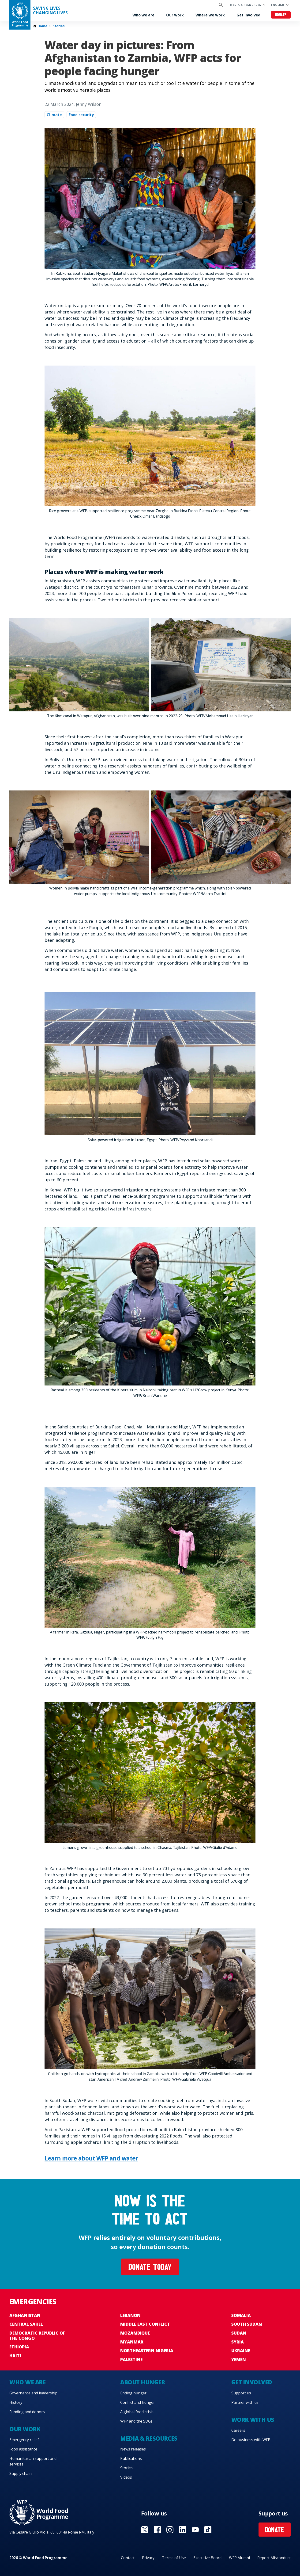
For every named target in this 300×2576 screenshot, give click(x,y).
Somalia (241, 2315)
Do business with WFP (250, 2439)
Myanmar (131, 2342)
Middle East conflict (145, 2324)
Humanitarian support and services (32, 2461)
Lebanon (130, 2315)
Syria (237, 2342)
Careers (238, 2430)
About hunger (142, 2382)
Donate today (150, 2268)
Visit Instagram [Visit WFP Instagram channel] (169, 2529)
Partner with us (245, 2402)
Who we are (143, 15)
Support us (241, 2393)
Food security (81, 114)
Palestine (131, 2359)
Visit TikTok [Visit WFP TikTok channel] (207, 2529)
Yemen (238, 2359)
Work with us (252, 2419)
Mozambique (135, 2333)
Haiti (15, 2355)
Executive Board (207, 2557)
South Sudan (246, 2324)
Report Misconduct (274, 2557)
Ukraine (240, 2350)
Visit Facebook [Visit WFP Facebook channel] (157, 2529)
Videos (126, 2477)
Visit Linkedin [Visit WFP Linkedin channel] (182, 2529)
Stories (59, 26)
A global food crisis (137, 2411)
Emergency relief (24, 2439)
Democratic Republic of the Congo (37, 2335)
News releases (133, 2449)
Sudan (238, 2333)
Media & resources (245, 5)
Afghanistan (25, 2315)
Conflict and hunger (137, 2402)
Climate (54, 114)
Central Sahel (26, 2324)
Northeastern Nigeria (146, 2350)
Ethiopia (19, 2347)
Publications (131, 2458)
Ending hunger (133, 2393)
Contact (128, 2557)
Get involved (248, 15)
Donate (281, 15)
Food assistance (23, 2449)
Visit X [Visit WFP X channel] (144, 2529)
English (277, 5)
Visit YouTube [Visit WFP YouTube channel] (195, 2529)
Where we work (210, 15)
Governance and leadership (33, 2393)
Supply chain (20, 2473)
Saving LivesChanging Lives (50, 10)
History (15, 2402)
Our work (175, 15)
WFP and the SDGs (136, 2421)
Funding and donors (27, 2411)
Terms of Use (174, 2557)
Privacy (148, 2557)
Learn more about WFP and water (91, 2158)
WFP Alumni (239, 2557)
